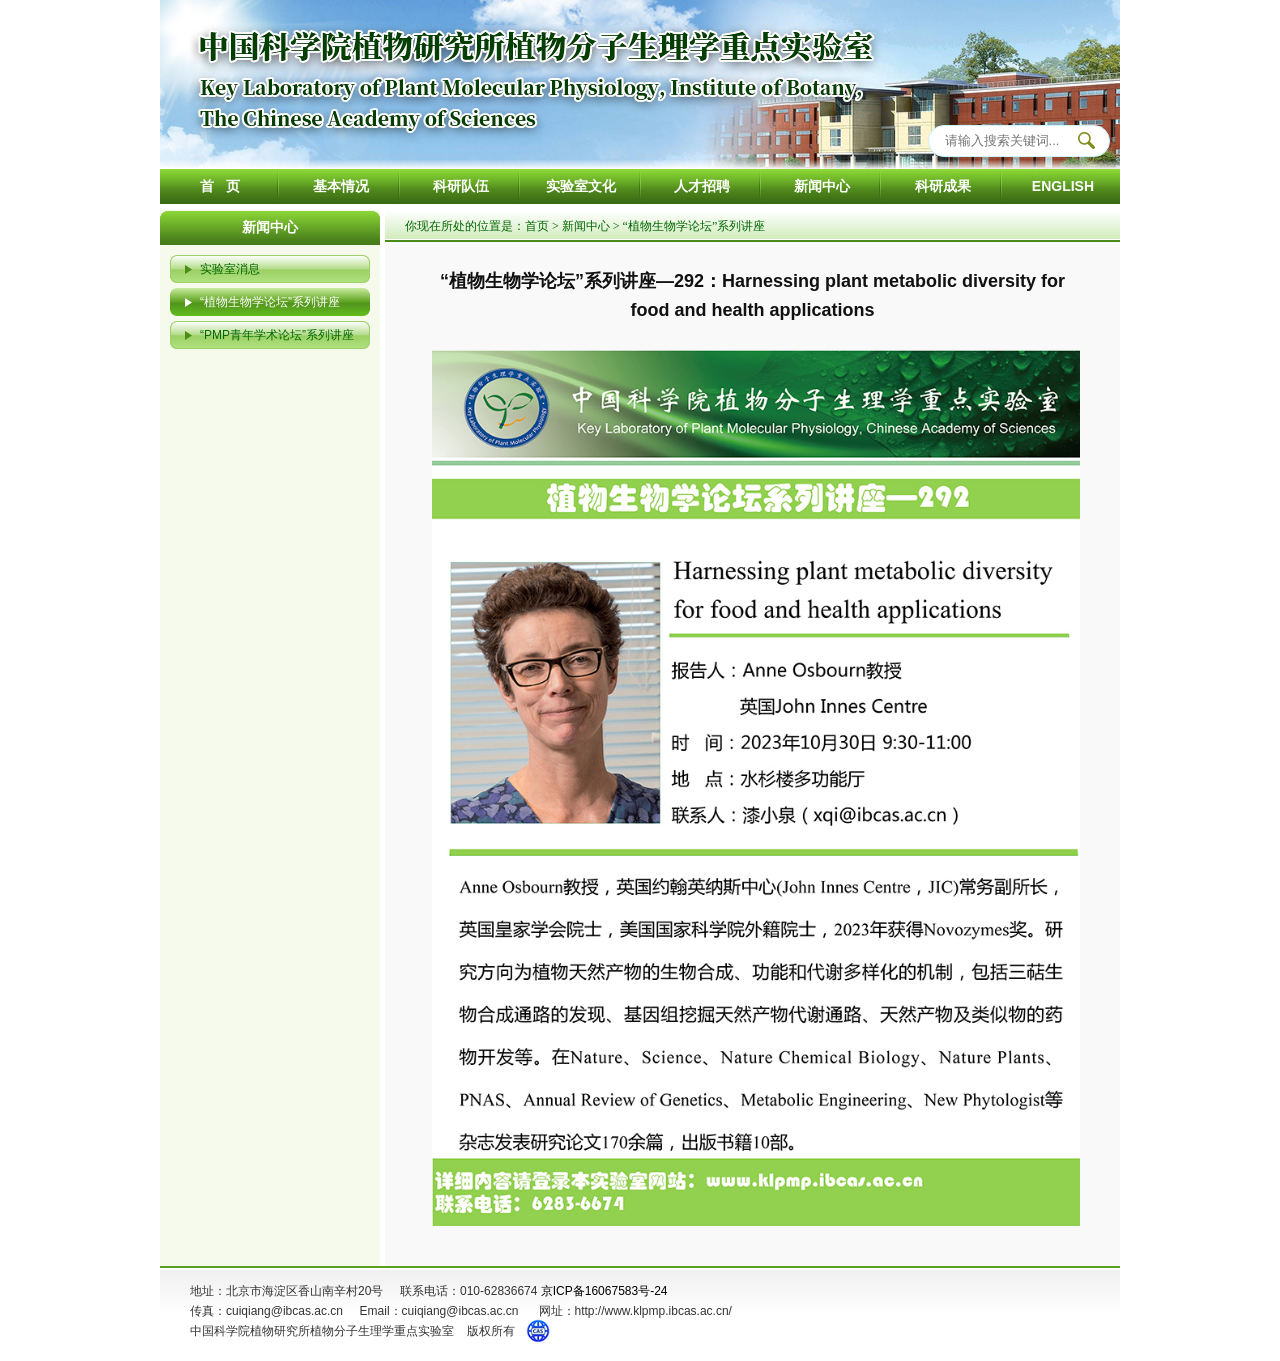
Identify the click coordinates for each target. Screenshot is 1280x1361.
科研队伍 (461, 186)
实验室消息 (230, 269)
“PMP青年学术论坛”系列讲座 (277, 335)
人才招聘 (702, 186)
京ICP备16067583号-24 (604, 1291)
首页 (537, 226)
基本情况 (341, 186)
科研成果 (943, 186)
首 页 (220, 186)
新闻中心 (822, 186)
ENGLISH (1063, 186)
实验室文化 (581, 186)
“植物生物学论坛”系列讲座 (270, 302)
